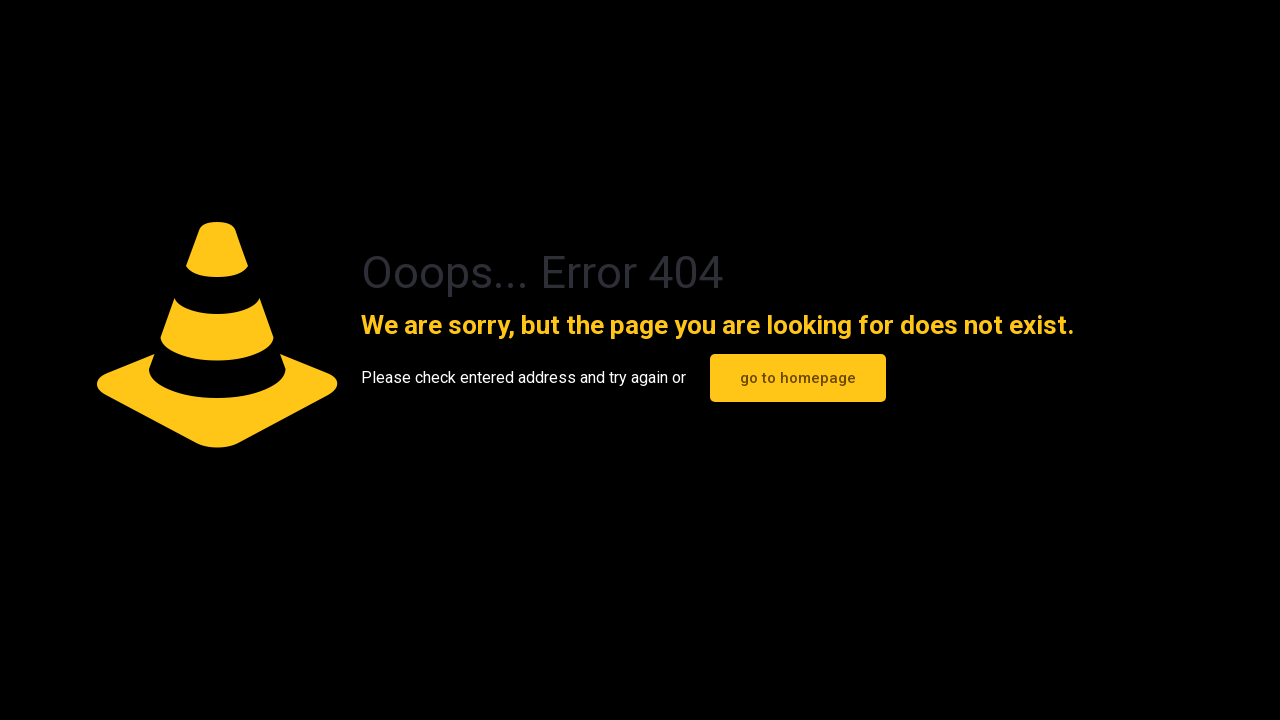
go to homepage (798, 378)
